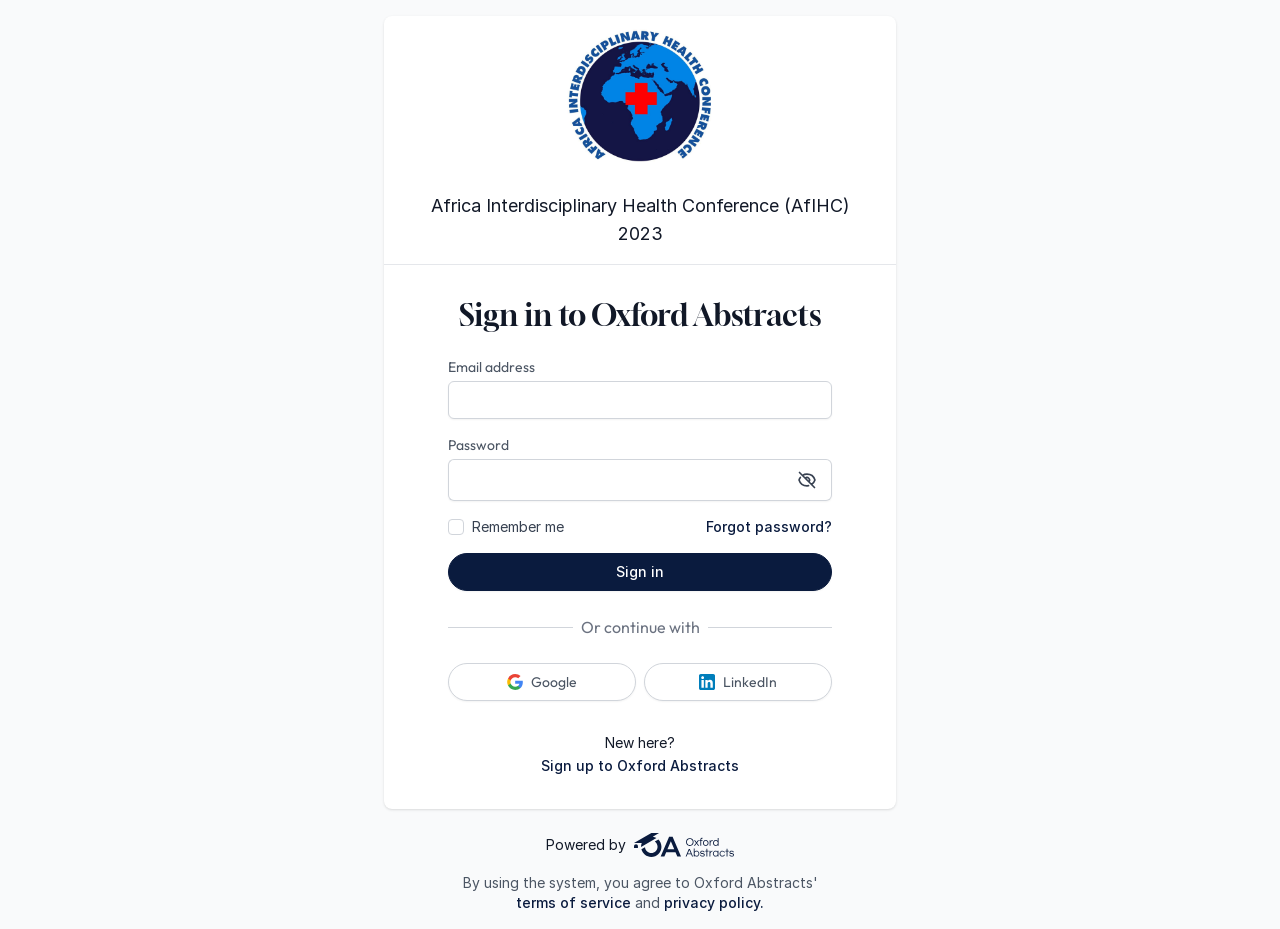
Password (478, 445)
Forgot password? (769, 526)
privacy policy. (714, 902)
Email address (491, 367)
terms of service (573, 902)
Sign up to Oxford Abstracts (640, 765)
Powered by (640, 845)
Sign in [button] (640, 571)
